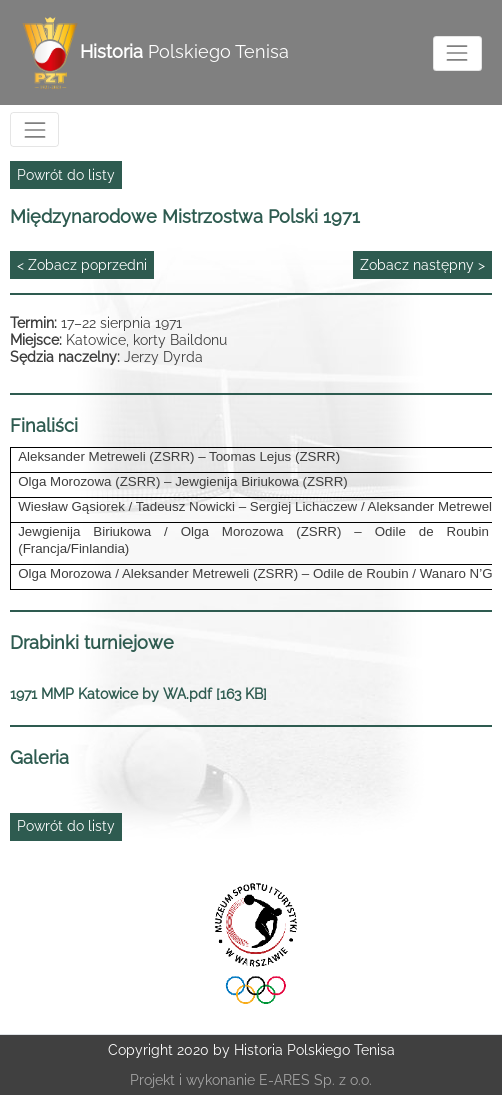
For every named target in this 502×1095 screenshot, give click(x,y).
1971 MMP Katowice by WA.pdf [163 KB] (138, 694)
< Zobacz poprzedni (82, 265)
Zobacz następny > (422, 265)
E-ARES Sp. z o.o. (315, 1080)
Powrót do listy (66, 175)
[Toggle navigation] (457, 53)
